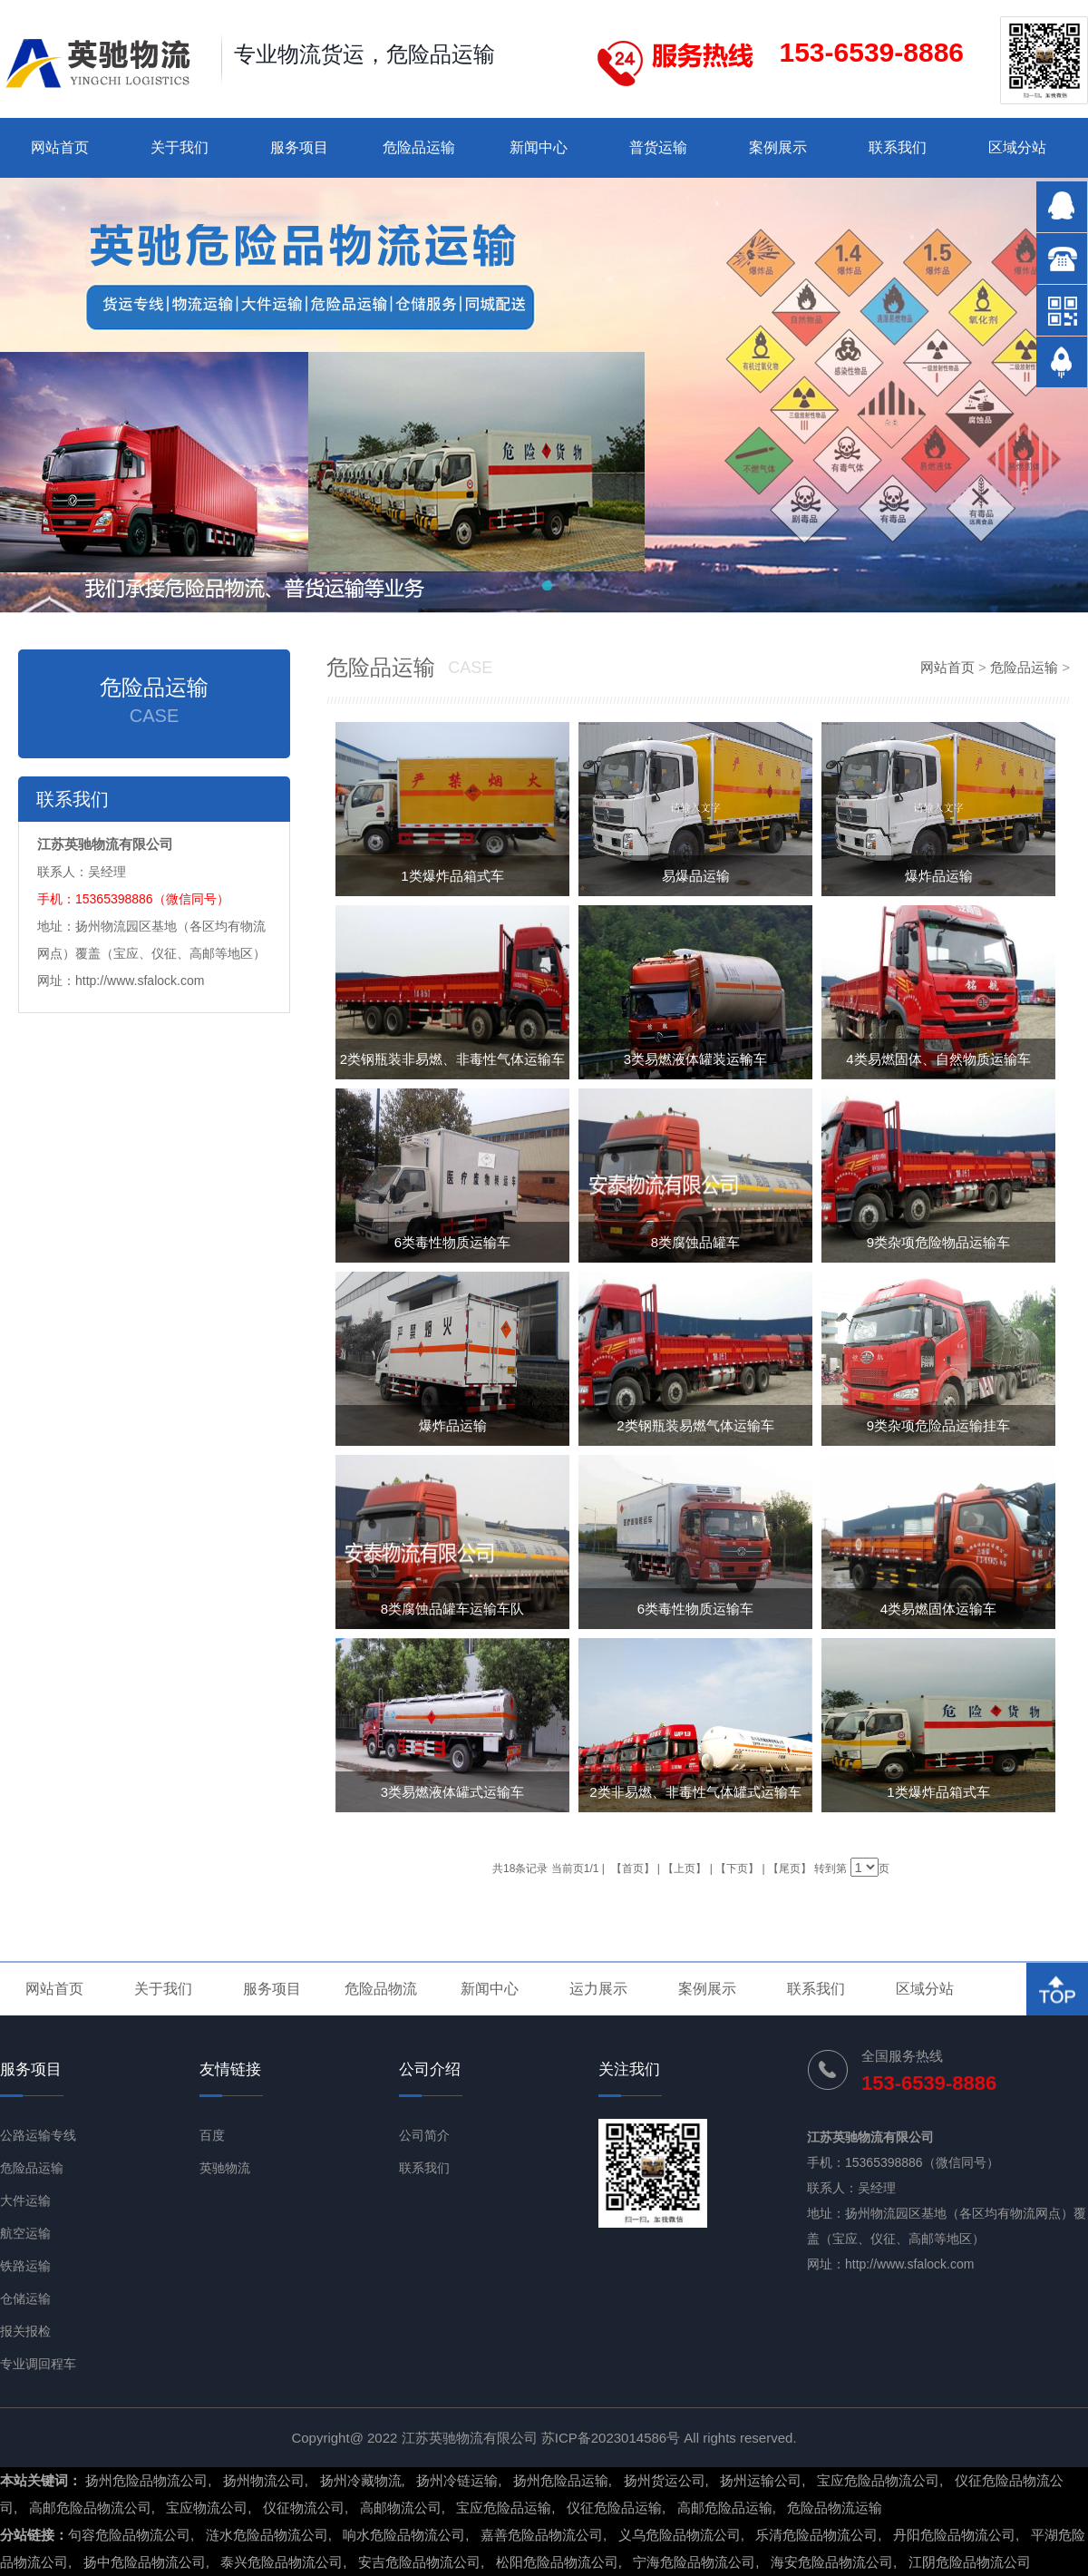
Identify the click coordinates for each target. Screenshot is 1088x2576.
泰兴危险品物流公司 (281, 2562)
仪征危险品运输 (614, 2507)
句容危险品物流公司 (129, 2534)
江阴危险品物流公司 (969, 2562)
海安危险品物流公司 (832, 2562)
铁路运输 (25, 2266)
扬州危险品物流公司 (146, 2480)
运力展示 (598, 1988)
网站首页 (60, 147)
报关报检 (25, 2331)
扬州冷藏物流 (361, 2480)
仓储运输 (25, 2298)
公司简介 (424, 2135)
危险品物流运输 (834, 2507)
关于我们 (180, 147)
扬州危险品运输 (560, 2480)
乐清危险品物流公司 (816, 2534)
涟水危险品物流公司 (267, 2534)
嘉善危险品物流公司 (542, 2534)
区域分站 (1017, 147)
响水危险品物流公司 (404, 2534)
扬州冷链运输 (457, 2480)
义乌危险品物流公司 (679, 2534)
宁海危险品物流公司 (694, 2562)
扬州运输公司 (760, 2480)
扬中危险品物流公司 (144, 2562)
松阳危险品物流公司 (557, 2562)
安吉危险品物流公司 (419, 2562)
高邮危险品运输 (724, 2507)
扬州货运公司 (664, 2480)
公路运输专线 (38, 2135)
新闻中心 (539, 147)
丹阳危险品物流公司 (954, 2534)
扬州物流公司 (264, 2480)
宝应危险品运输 (503, 2507)
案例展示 (778, 147)
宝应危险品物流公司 (878, 2480)
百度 (212, 2135)
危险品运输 (419, 147)
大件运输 (25, 2200)
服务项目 (299, 147)
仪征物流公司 (304, 2507)
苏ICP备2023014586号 (610, 2437)
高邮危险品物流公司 (90, 2507)
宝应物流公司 (207, 2507)
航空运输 (25, 2233)
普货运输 (658, 147)
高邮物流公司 (401, 2507)
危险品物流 (381, 1988)
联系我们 (898, 147)
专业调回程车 (38, 2363)
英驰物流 (224, 2168)
